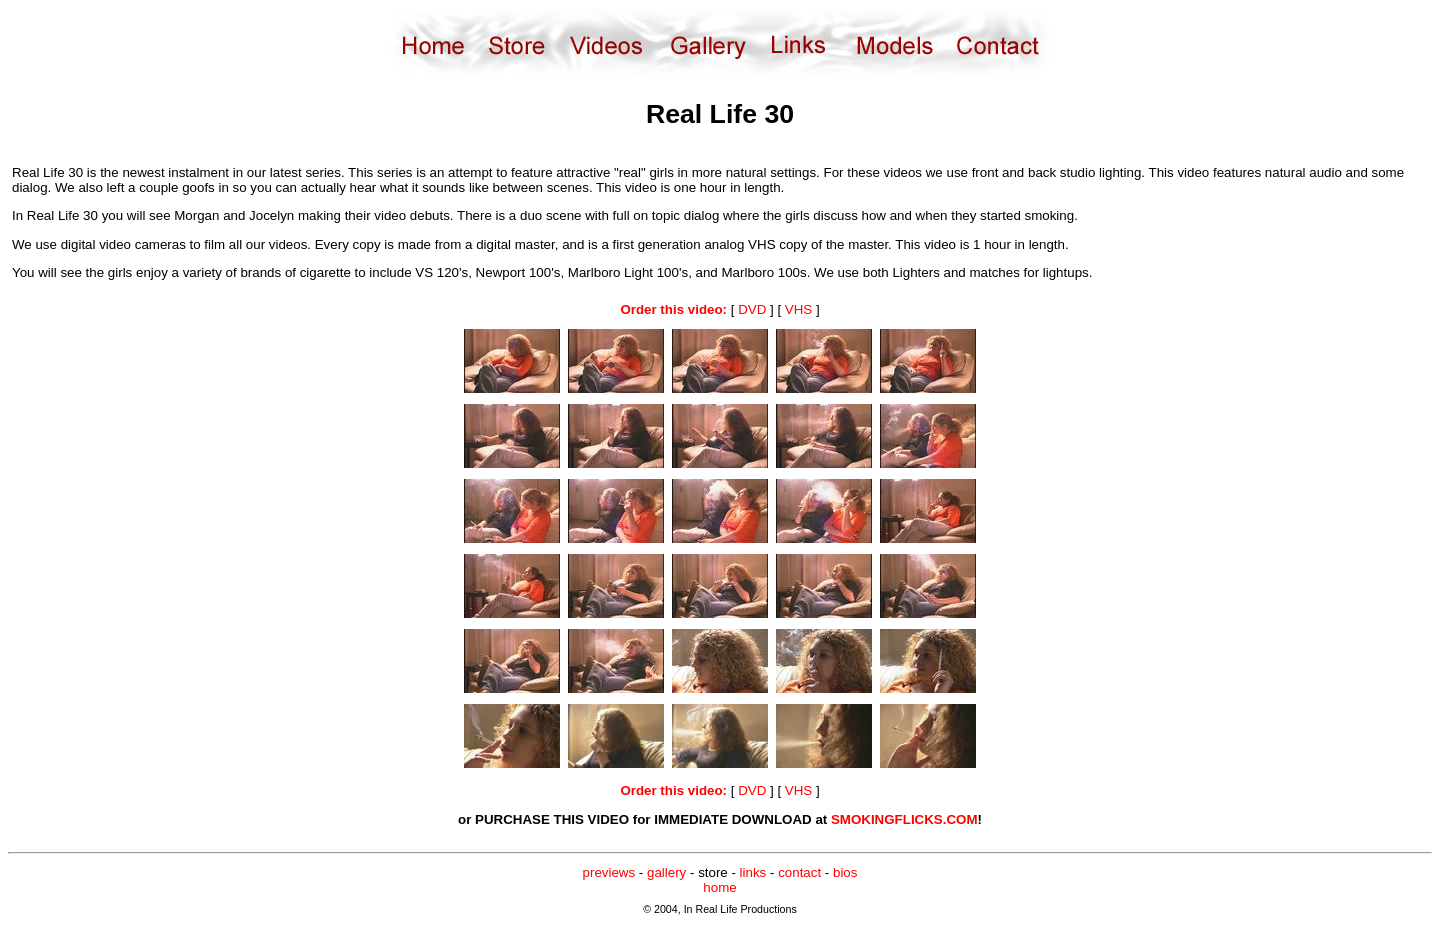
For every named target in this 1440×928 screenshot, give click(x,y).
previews (609, 872)
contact (799, 872)
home (719, 887)
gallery (666, 872)
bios (845, 872)
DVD (752, 309)
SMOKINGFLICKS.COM (904, 819)
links (753, 872)
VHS (798, 309)
